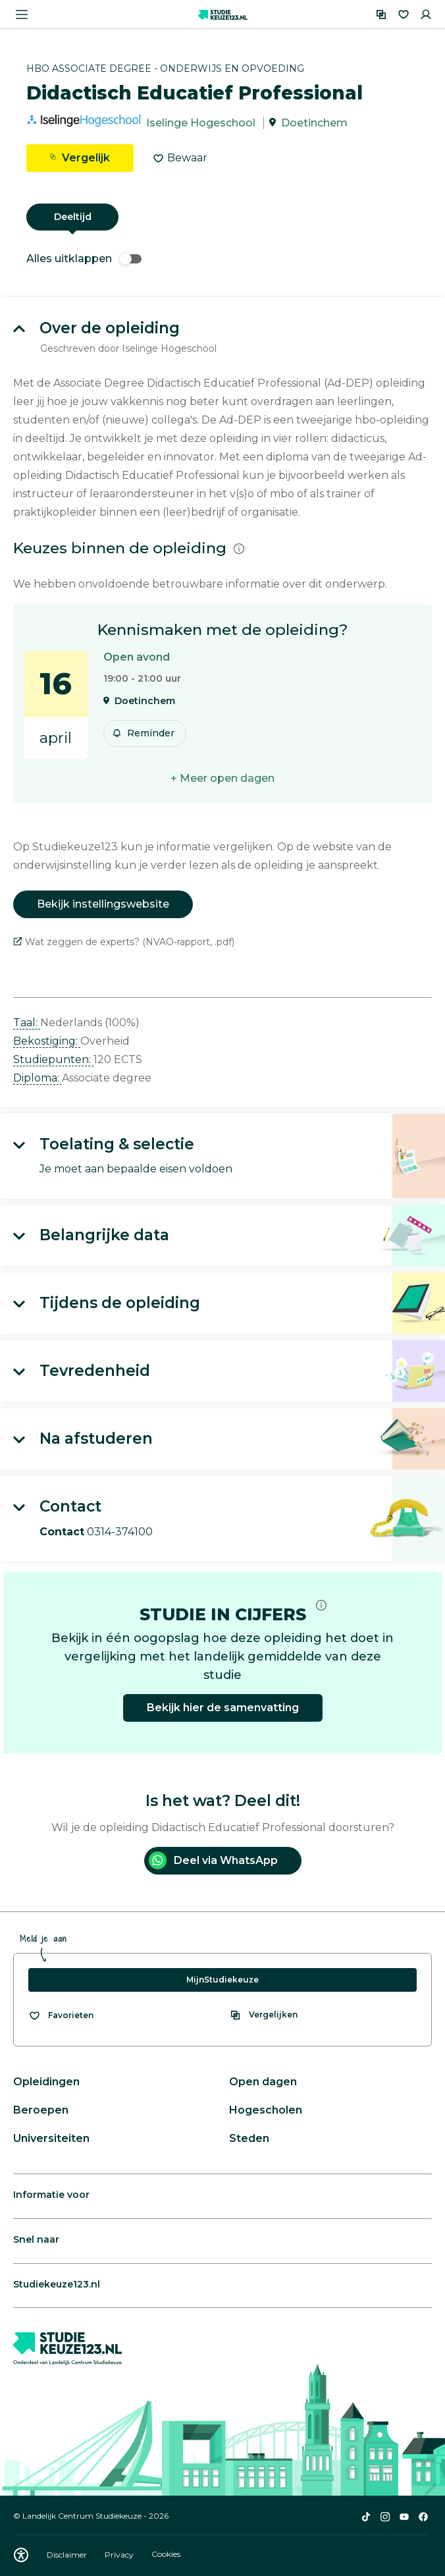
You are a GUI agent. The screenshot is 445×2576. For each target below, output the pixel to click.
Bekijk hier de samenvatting (223, 1707)
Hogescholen (265, 2110)
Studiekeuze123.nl (56, 2284)
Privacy (120, 2555)
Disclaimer (68, 2555)
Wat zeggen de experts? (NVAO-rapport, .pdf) (123, 942)
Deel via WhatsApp (213, 1860)
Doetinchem (314, 123)
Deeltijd (73, 217)
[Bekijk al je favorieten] (60, 2015)
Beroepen (40, 2110)
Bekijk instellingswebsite (103, 904)
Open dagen (263, 2081)
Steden (249, 2138)
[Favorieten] (403, 14)
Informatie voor (51, 2195)
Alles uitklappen (84, 258)
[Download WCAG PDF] (21, 2555)
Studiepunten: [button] (53, 1059)
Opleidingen (46, 2081)
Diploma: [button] (37, 1078)
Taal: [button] (26, 1022)
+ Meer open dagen (222, 778)
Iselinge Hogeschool (200, 123)
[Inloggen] (425, 14)
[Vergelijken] (381, 14)
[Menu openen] (22, 14)
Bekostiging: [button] (46, 1041)
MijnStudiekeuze (222, 1980)
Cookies (165, 2555)
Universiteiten (51, 2138)
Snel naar (36, 2239)
